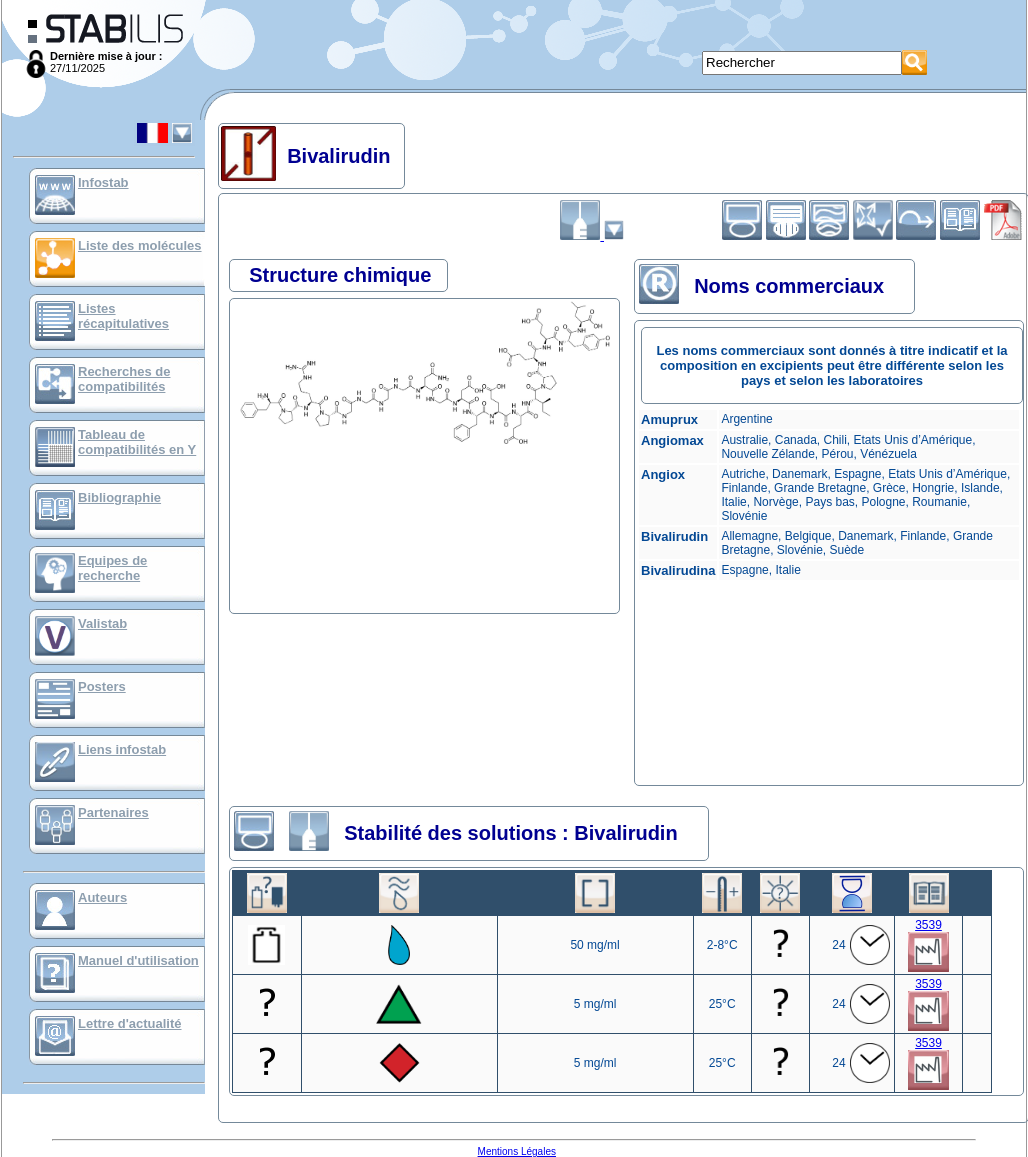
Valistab (102, 623)
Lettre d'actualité (130, 1023)
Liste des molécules (140, 245)
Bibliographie (119, 497)
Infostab (103, 182)
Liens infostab (122, 749)
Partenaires (113, 812)
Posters (102, 686)
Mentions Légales (517, 1151)
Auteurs (102, 897)
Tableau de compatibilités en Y (137, 442)
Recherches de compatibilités (124, 379)
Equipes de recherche (112, 568)
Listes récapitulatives (123, 316)
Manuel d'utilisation (138, 960)
